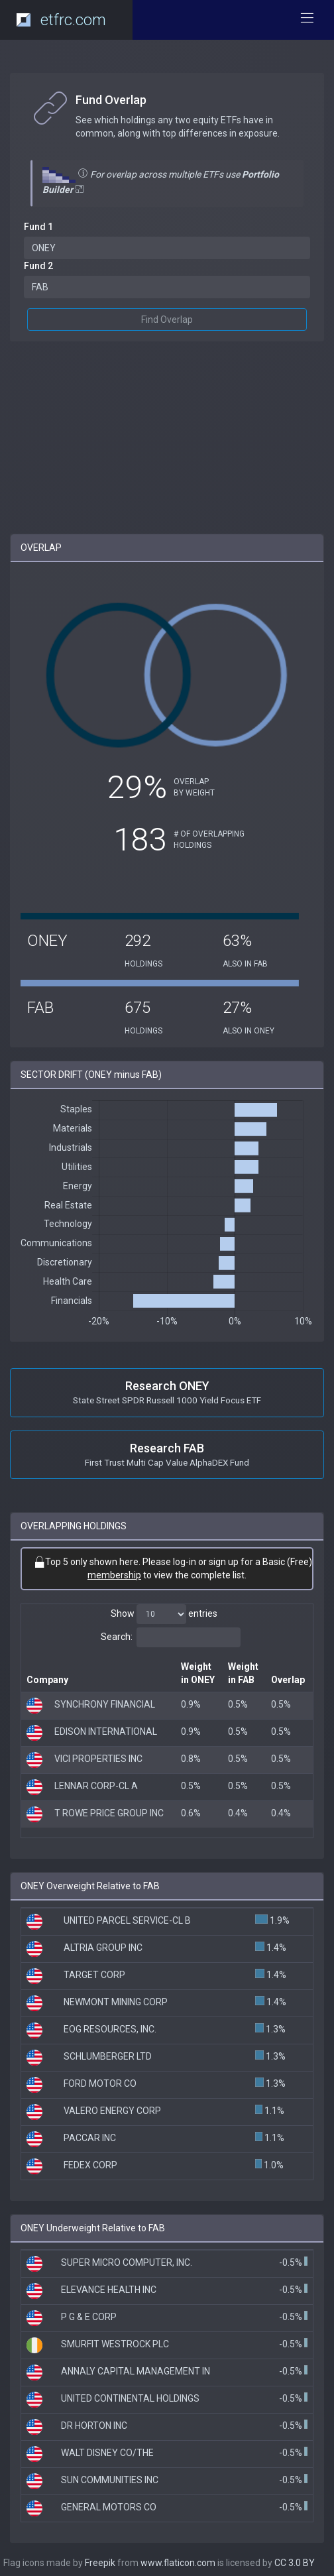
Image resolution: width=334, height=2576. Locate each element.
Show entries (164, 1614)
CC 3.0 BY (294, 2562)
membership (114, 1575)
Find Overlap (167, 319)
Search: (171, 1637)
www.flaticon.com (177, 2562)
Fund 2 (38, 266)
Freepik (100, 2562)
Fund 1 (38, 226)
